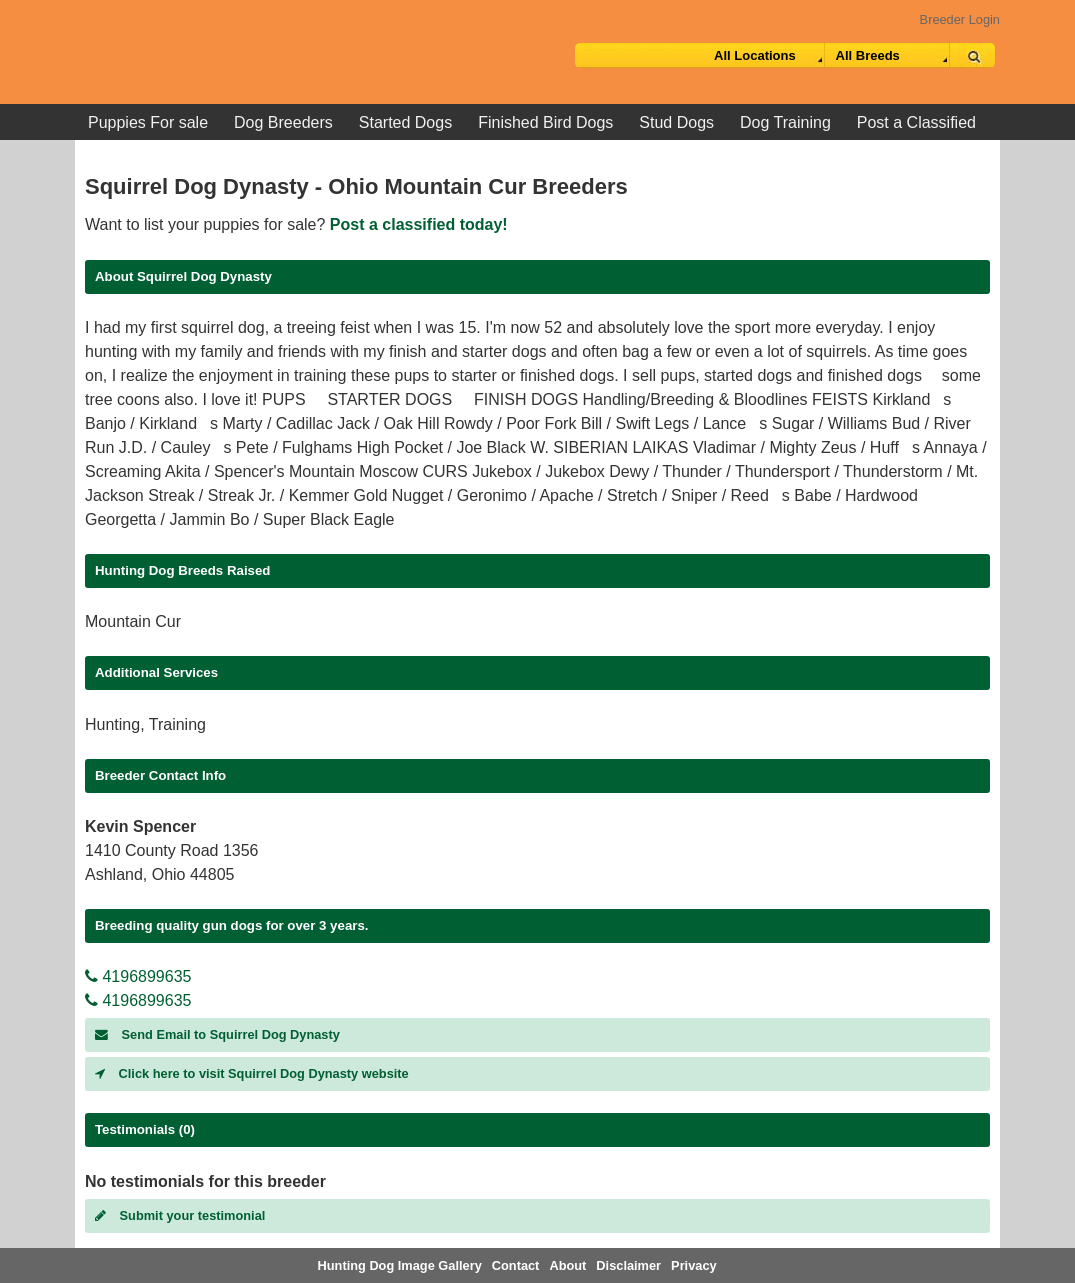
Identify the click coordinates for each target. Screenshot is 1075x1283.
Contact (516, 1265)
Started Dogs (405, 122)
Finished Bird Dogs (545, 122)
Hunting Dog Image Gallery (400, 1265)
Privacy (694, 1265)
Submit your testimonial (180, 1215)
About (567, 1265)
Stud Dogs (676, 122)
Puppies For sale (148, 122)
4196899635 (138, 976)
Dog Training (785, 122)
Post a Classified (916, 122)
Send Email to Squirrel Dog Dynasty (217, 1034)
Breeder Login (960, 19)
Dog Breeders (283, 122)
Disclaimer (628, 1265)
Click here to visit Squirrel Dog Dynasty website (252, 1073)
